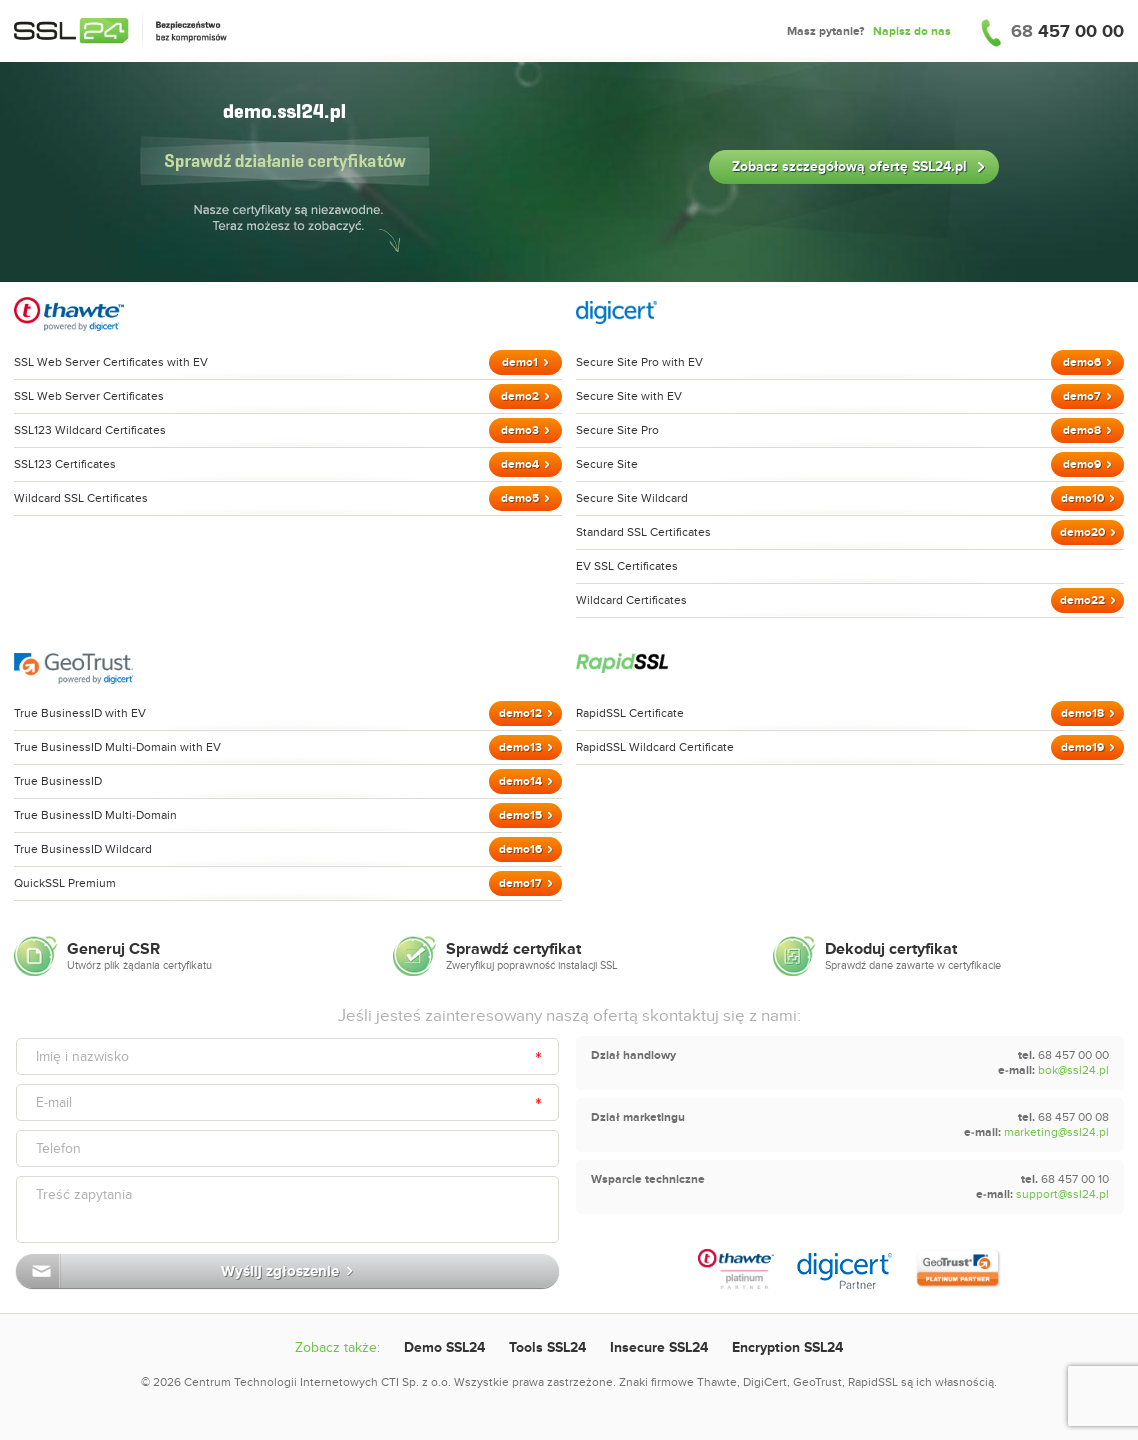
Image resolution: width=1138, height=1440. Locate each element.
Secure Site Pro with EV (639, 362)
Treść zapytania (84, 1194)
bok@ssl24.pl (1073, 1070)
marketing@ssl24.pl (1056, 1132)
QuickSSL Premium (65, 883)
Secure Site (607, 464)
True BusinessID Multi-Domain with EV (117, 747)
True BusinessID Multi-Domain (95, 815)
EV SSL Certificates (627, 566)
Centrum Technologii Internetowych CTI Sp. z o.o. (317, 1382)
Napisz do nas (912, 31)
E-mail (54, 1102)
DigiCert (765, 1382)
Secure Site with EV (629, 396)
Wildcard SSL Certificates (81, 498)
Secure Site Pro (617, 430)
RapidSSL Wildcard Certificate (655, 747)
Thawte (717, 1382)
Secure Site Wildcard (632, 498)
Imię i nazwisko (82, 1056)
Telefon (58, 1148)
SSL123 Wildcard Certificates (90, 430)
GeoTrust (817, 1382)
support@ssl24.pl (1062, 1194)
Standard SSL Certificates (643, 532)
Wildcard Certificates (631, 600)
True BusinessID (58, 781)
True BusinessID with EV (80, 713)
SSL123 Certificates (65, 464)
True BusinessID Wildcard (83, 849)
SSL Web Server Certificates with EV (111, 362)
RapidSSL (873, 1382)
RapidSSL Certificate (630, 713)
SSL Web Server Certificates (89, 396)
